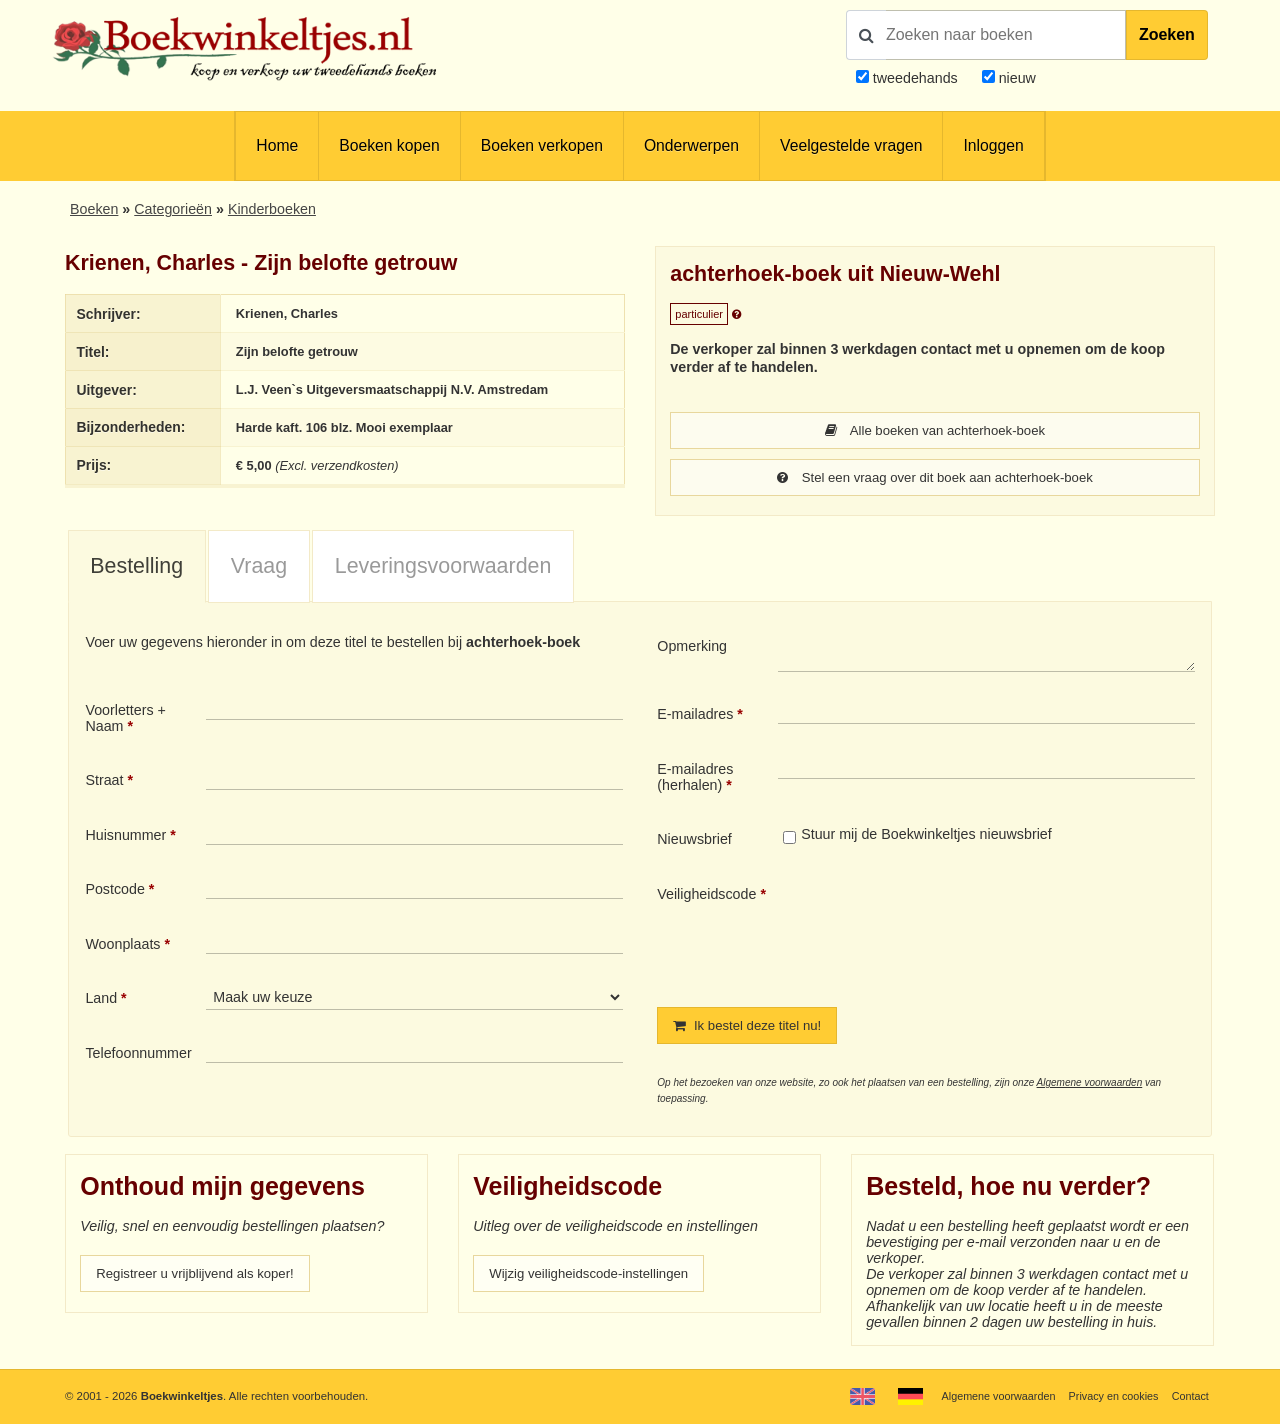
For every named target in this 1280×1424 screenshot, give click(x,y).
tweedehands (915, 78)
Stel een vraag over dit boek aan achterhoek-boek (935, 479)
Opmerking (692, 648)
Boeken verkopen (542, 145)
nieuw (1015, 78)
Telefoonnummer (138, 1055)
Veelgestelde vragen (851, 145)
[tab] (137, 569)
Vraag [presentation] (259, 568)
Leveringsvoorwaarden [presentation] (443, 568)
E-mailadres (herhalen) (695, 779)
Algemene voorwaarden (1090, 1085)
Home (277, 145)
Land (101, 1000)
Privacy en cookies (1108, 1396)
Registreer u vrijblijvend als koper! (203, 1277)
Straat (104, 782)
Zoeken (1167, 34)
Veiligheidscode (706, 896)
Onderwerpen (691, 145)
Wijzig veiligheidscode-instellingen (597, 1277)
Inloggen (993, 145)
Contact (1189, 1396)
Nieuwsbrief (694, 841)
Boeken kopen (389, 145)
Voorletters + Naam (125, 720)
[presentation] (945, 932)
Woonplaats (122, 946)
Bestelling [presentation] (136, 568)
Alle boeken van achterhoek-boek (935, 431)
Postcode (114, 891)
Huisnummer (125, 837)
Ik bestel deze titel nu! (753, 1028)
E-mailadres (695, 716)
